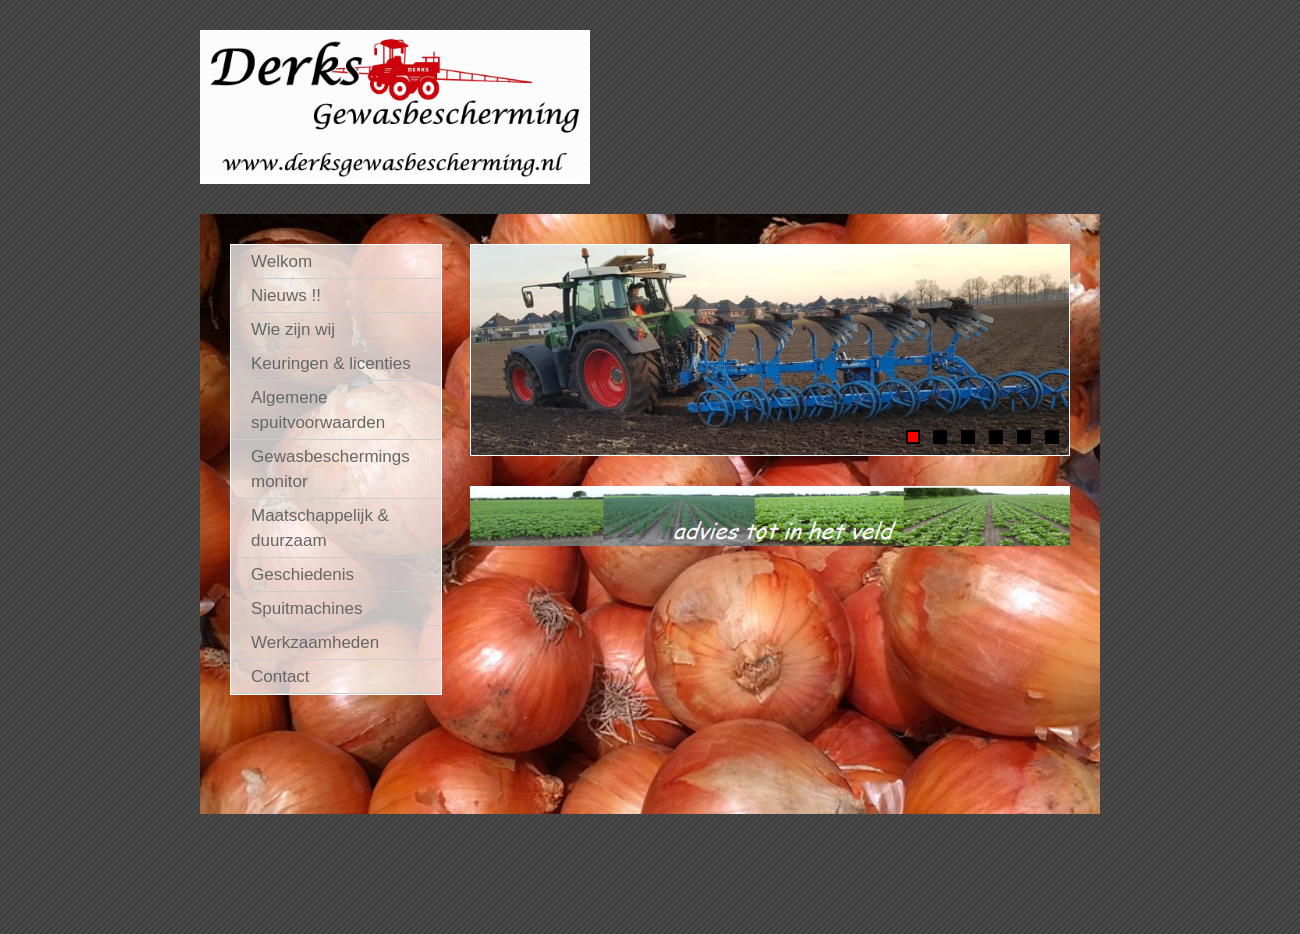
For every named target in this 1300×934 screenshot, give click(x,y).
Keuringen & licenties (331, 363)
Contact (280, 676)
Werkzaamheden (315, 642)
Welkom (281, 261)
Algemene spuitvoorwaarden (318, 410)
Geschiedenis (302, 574)
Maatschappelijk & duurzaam (320, 528)
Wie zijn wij (293, 329)
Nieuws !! (286, 295)
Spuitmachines (307, 608)
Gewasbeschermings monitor (330, 469)
